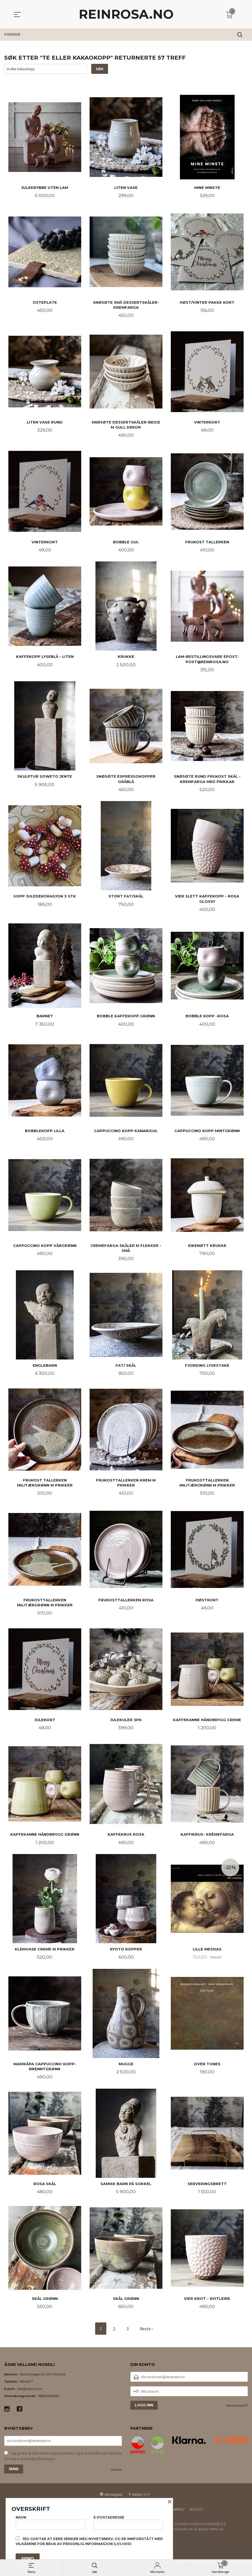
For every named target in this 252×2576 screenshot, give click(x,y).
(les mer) (123, 2544)
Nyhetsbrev (173, 2517)
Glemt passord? (237, 2412)
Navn (50, 2522)
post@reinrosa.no (29, 2396)
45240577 (26, 2389)
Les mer (116, 2477)
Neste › (146, 2336)
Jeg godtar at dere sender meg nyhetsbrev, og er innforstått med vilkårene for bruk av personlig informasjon (63, 2463)
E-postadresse (128, 2522)
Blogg (196, 2517)
